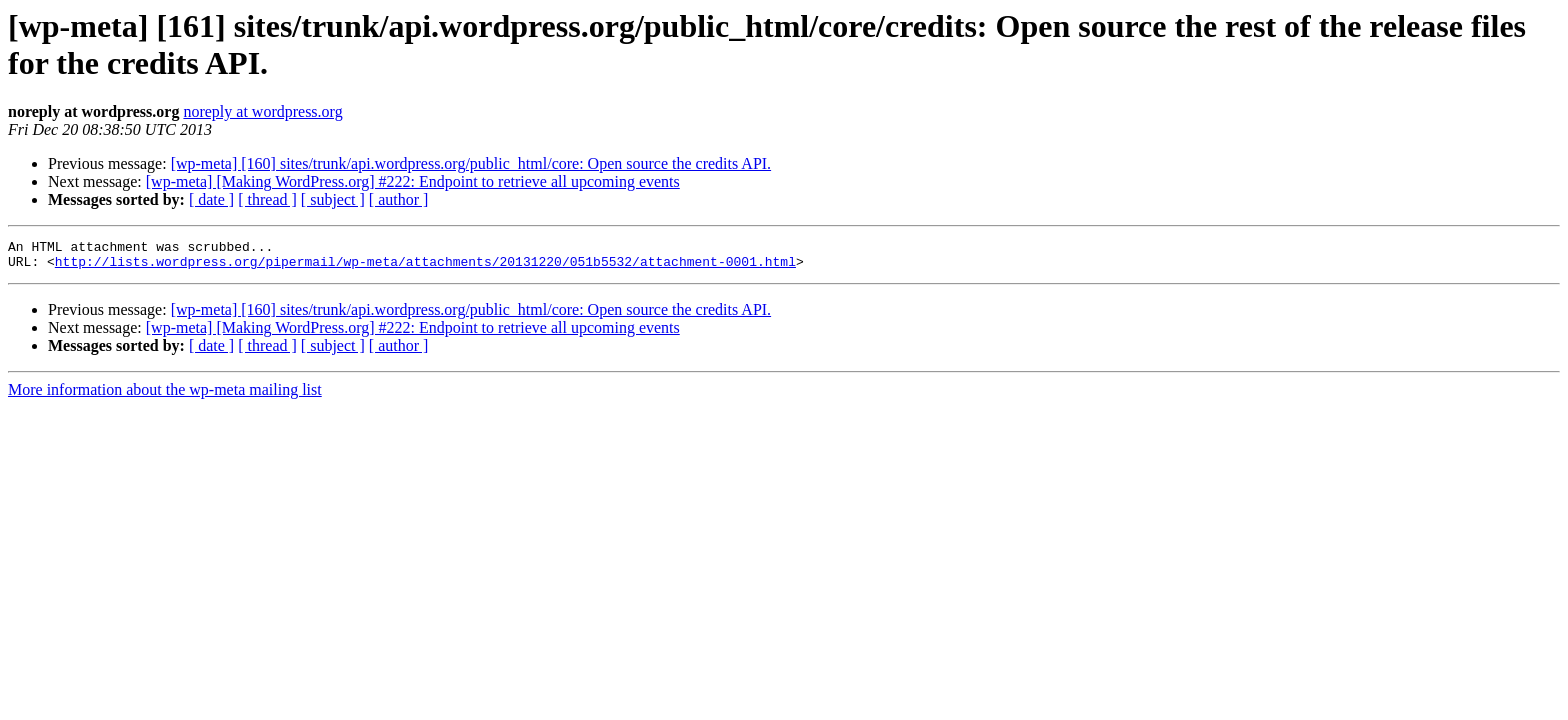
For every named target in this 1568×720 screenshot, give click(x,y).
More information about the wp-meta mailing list (165, 395)
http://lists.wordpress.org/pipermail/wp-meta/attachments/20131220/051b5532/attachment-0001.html (425, 267)
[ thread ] (267, 199)
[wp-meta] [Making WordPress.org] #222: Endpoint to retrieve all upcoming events (413, 181)
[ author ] (399, 199)
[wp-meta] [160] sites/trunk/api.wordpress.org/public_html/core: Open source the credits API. (471, 163)
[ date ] (211, 199)
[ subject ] (333, 199)
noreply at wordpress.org (262, 111)
